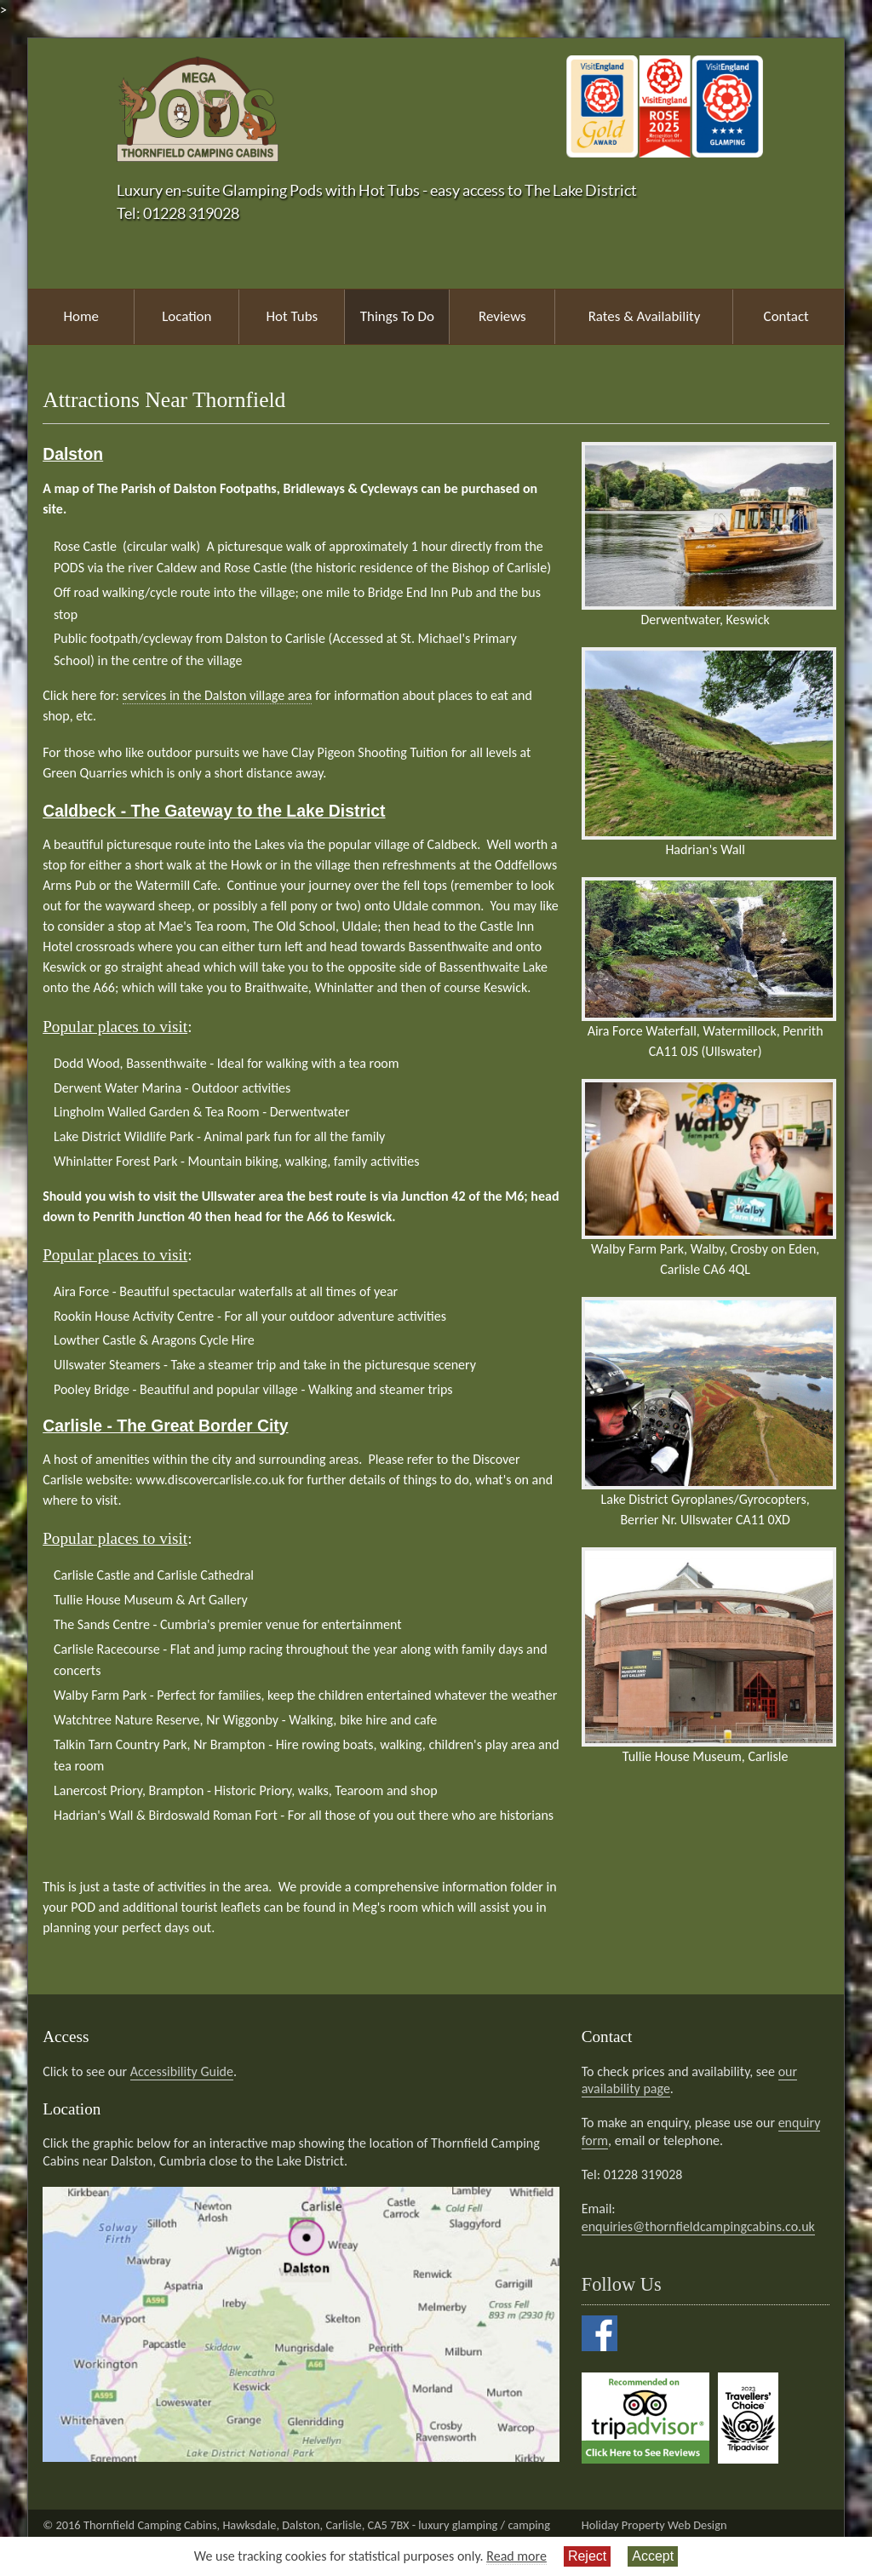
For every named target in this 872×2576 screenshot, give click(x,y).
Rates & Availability (644, 316)
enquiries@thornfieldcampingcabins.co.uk (698, 2226)
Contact (786, 316)
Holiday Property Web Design (654, 2525)
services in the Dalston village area (218, 695)
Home (81, 316)
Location (186, 316)
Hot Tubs (292, 316)
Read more (516, 2556)
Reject (587, 2556)
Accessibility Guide (181, 2071)
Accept (653, 2556)
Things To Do (397, 316)
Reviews (502, 316)
